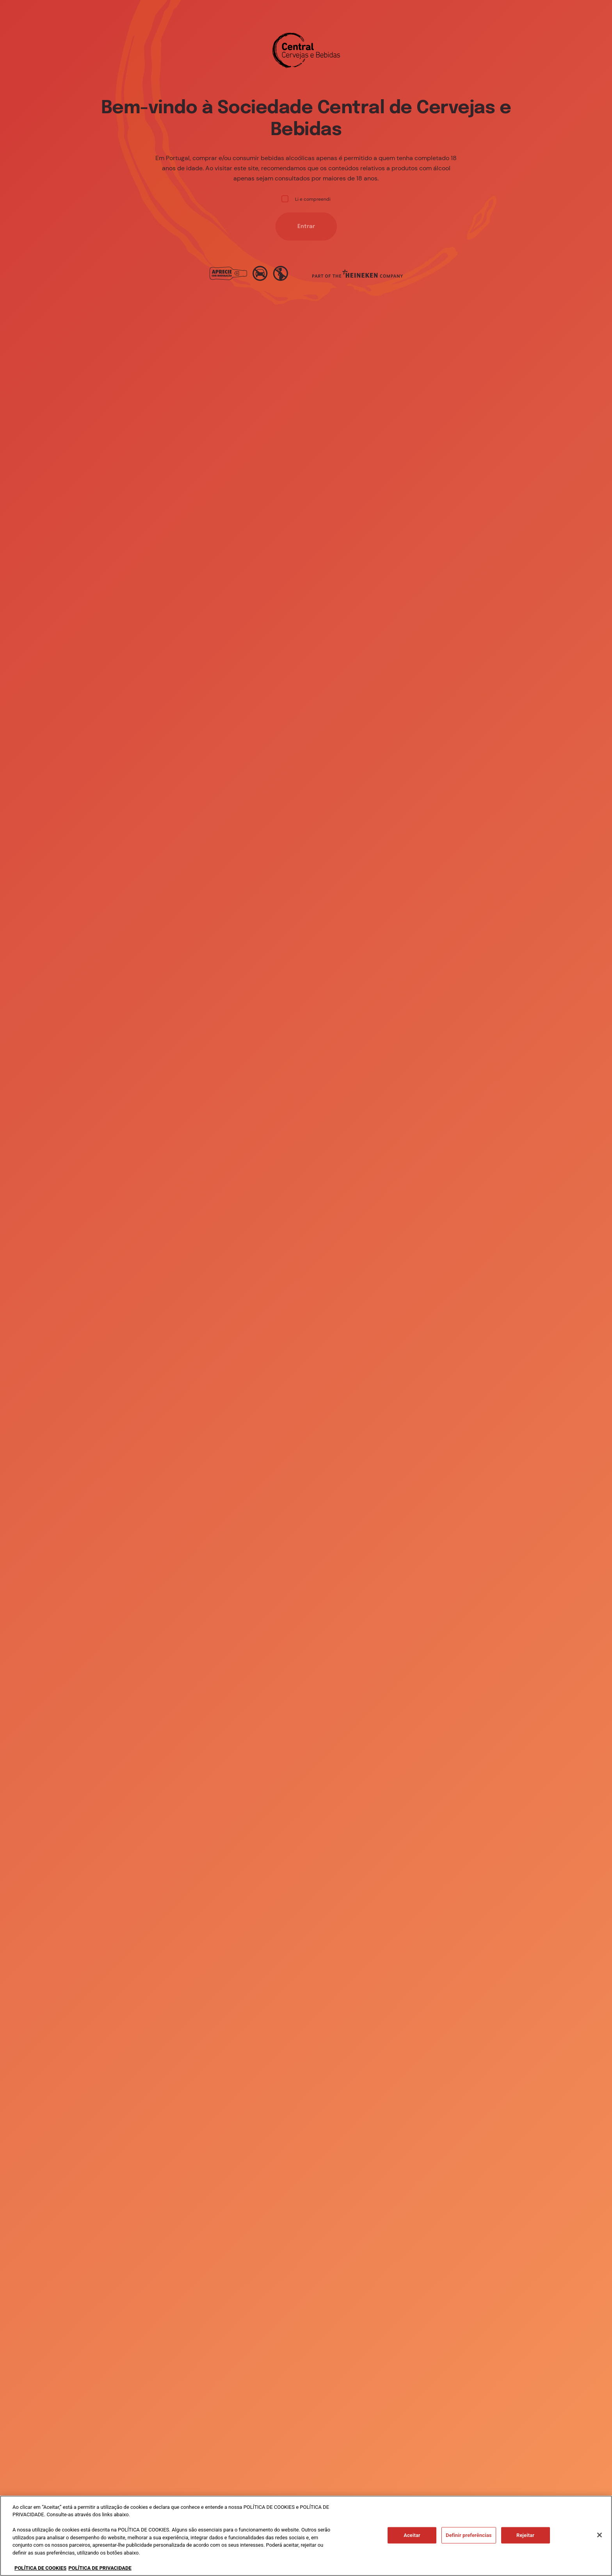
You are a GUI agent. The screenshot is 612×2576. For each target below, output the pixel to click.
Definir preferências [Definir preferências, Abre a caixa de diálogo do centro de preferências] (469, 2542)
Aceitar (412, 2542)
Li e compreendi (306, 198)
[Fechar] (599, 2541)
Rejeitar (525, 2542)
